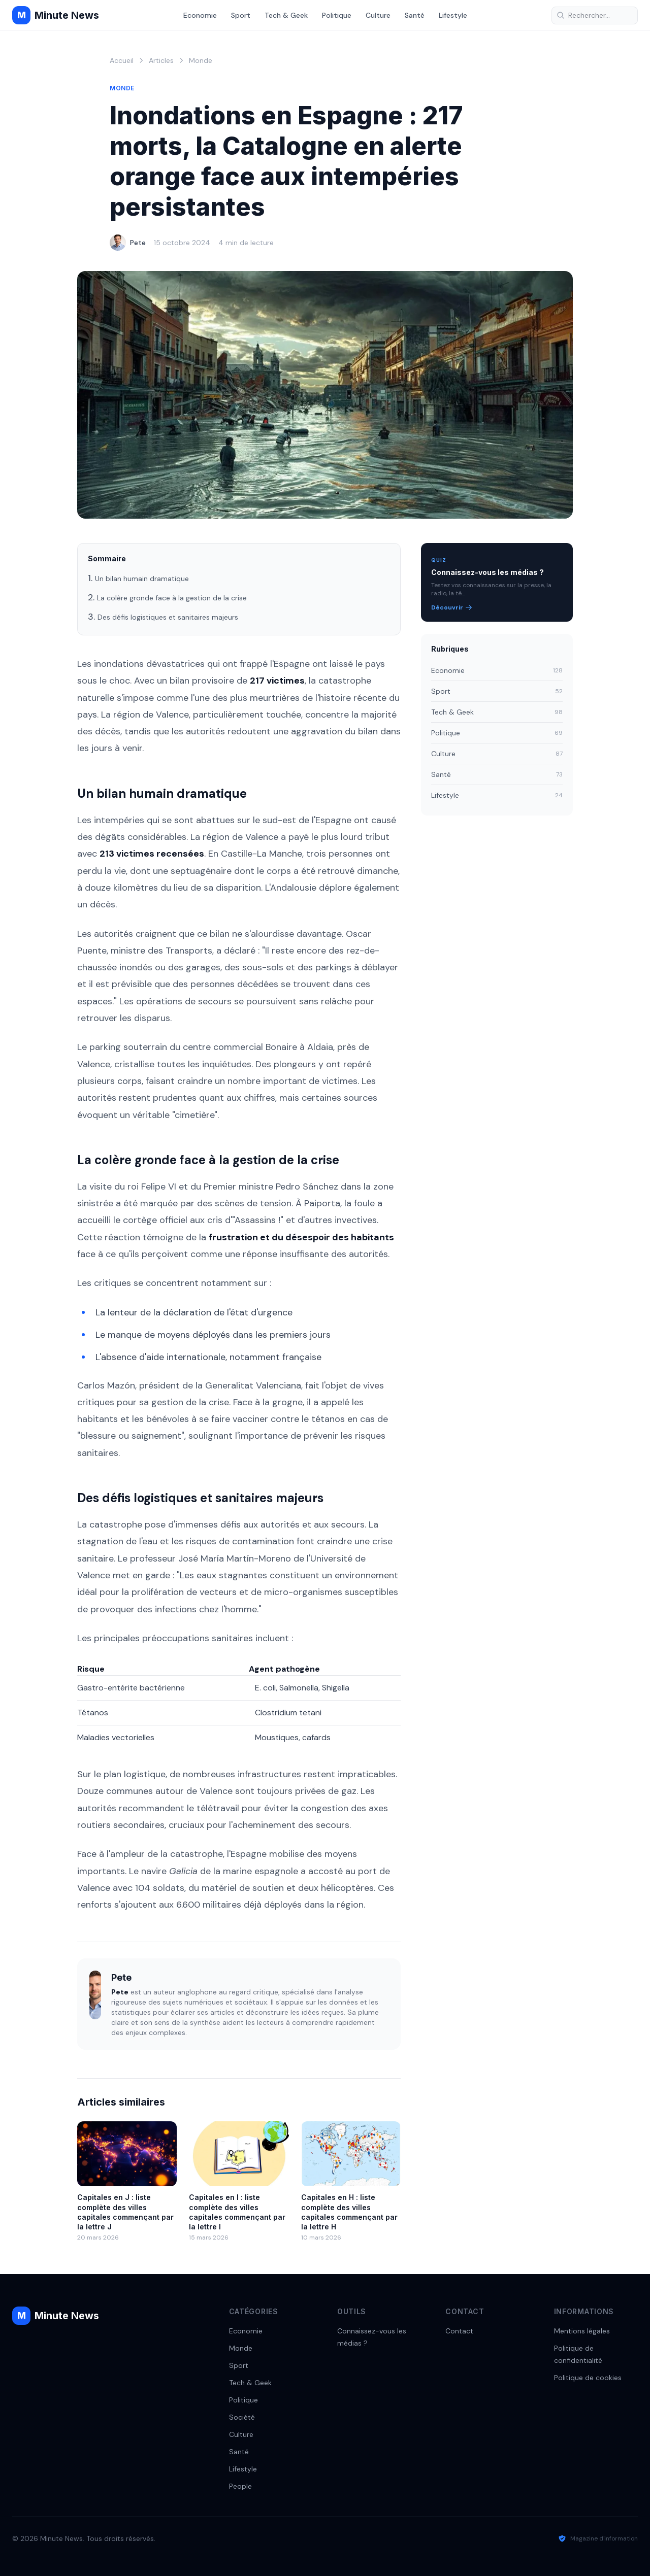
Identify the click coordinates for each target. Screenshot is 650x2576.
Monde (200, 60)
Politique (336, 15)
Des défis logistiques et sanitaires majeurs (168, 617)
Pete (138, 242)
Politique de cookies (588, 2377)
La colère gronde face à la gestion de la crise (172, 597)
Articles (161, 60)
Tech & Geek (286, 15)
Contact (459, 2330)
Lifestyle (453, 15)
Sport (240, 15)
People (240, 2486)
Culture (378, 15)
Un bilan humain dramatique (142, 578)
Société (242, 2417)
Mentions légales (582, 2330)
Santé (415, 15)
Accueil (122, 60)
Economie (200, 15)
